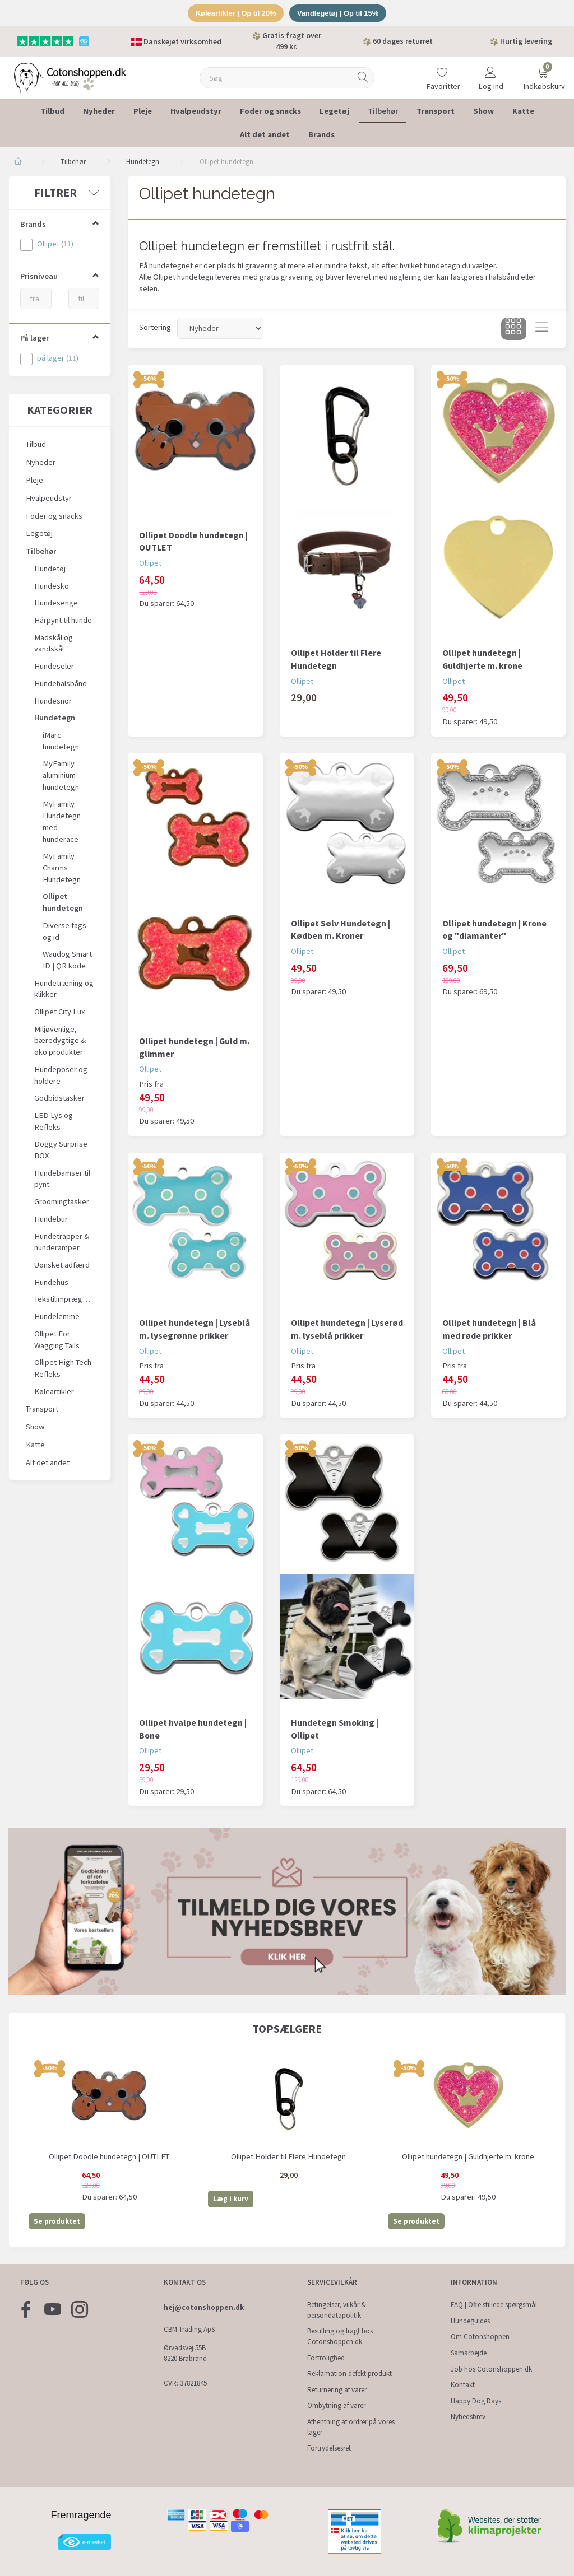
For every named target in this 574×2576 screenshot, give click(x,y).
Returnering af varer (337, 2390)
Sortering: (156, 328)
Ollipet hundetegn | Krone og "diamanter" (494, 929)
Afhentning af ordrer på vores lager (351, 2427)
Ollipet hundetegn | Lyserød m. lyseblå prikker (347, 1329)
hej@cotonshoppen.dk (204, 2307)
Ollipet (150, 563)
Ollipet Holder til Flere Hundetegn (336, 659)
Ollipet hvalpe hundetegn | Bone (193, 1729)
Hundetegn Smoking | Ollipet (334, 1729)
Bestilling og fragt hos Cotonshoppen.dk (340, 2337)
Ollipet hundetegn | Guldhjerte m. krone (482, 659)
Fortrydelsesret (329, 2448)
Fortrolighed (326, 2358)
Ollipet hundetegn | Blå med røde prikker (489, 1329)
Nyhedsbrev (468, 2417)
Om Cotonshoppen (480, 2337)
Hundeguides (470, 2321)
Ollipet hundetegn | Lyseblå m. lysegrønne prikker (194, 1329)
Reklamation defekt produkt (349, 2374)
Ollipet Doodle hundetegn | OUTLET (193, 541)
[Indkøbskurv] (542, 71)
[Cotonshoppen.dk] (70, 77)
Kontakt (463, 2385)
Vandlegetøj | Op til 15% (338, 13)
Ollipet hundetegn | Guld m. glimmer (194, 1047)
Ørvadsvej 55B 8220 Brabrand (185, 2354)
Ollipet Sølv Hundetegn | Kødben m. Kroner (340, 929)
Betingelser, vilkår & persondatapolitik (336, 2310)
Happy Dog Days (476, 2401)
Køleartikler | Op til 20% (235, 13)
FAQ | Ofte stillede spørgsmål (494, 2304)
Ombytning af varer (336, 2406)
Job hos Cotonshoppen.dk (491, 2369)
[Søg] (363, 78)
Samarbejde (469, 2353)
